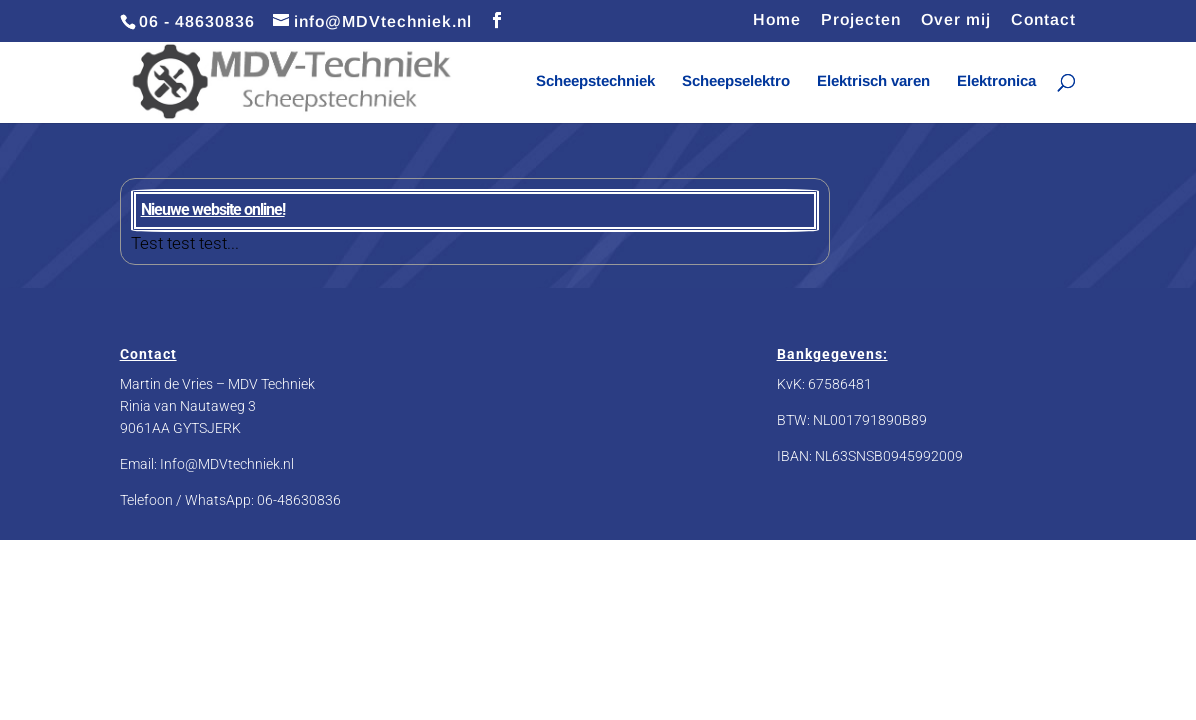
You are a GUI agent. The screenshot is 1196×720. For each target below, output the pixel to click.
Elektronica (996, 81)
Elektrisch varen (873, 81)
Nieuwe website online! (213, 210)
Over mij (956, 20)
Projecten (861, 20)
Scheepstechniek (595, 81)
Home (777, 20)
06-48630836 (299, 500)
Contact (1043, 20)
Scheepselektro (736, 81)
